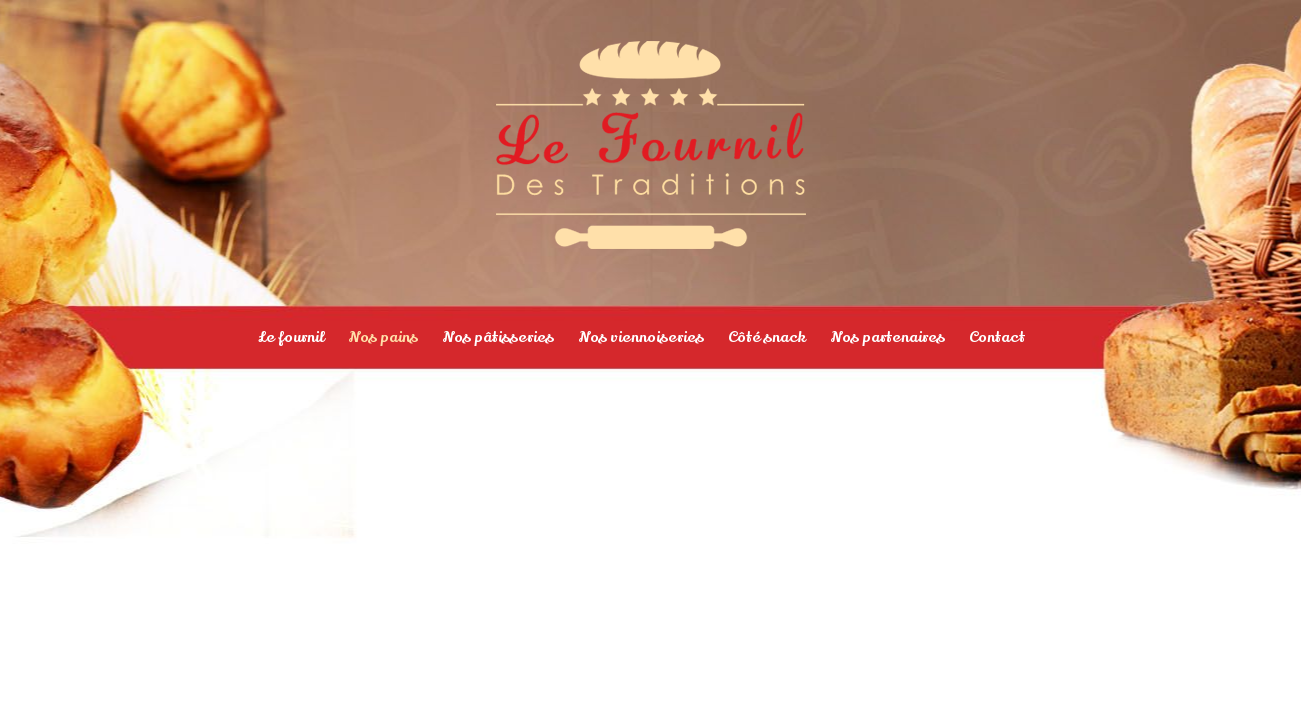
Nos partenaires (887, 337)
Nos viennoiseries (641, 337)
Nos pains (383, 337)
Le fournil (291, 337)
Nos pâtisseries (498, 337)
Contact (997, 337)
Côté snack (767, 337)
